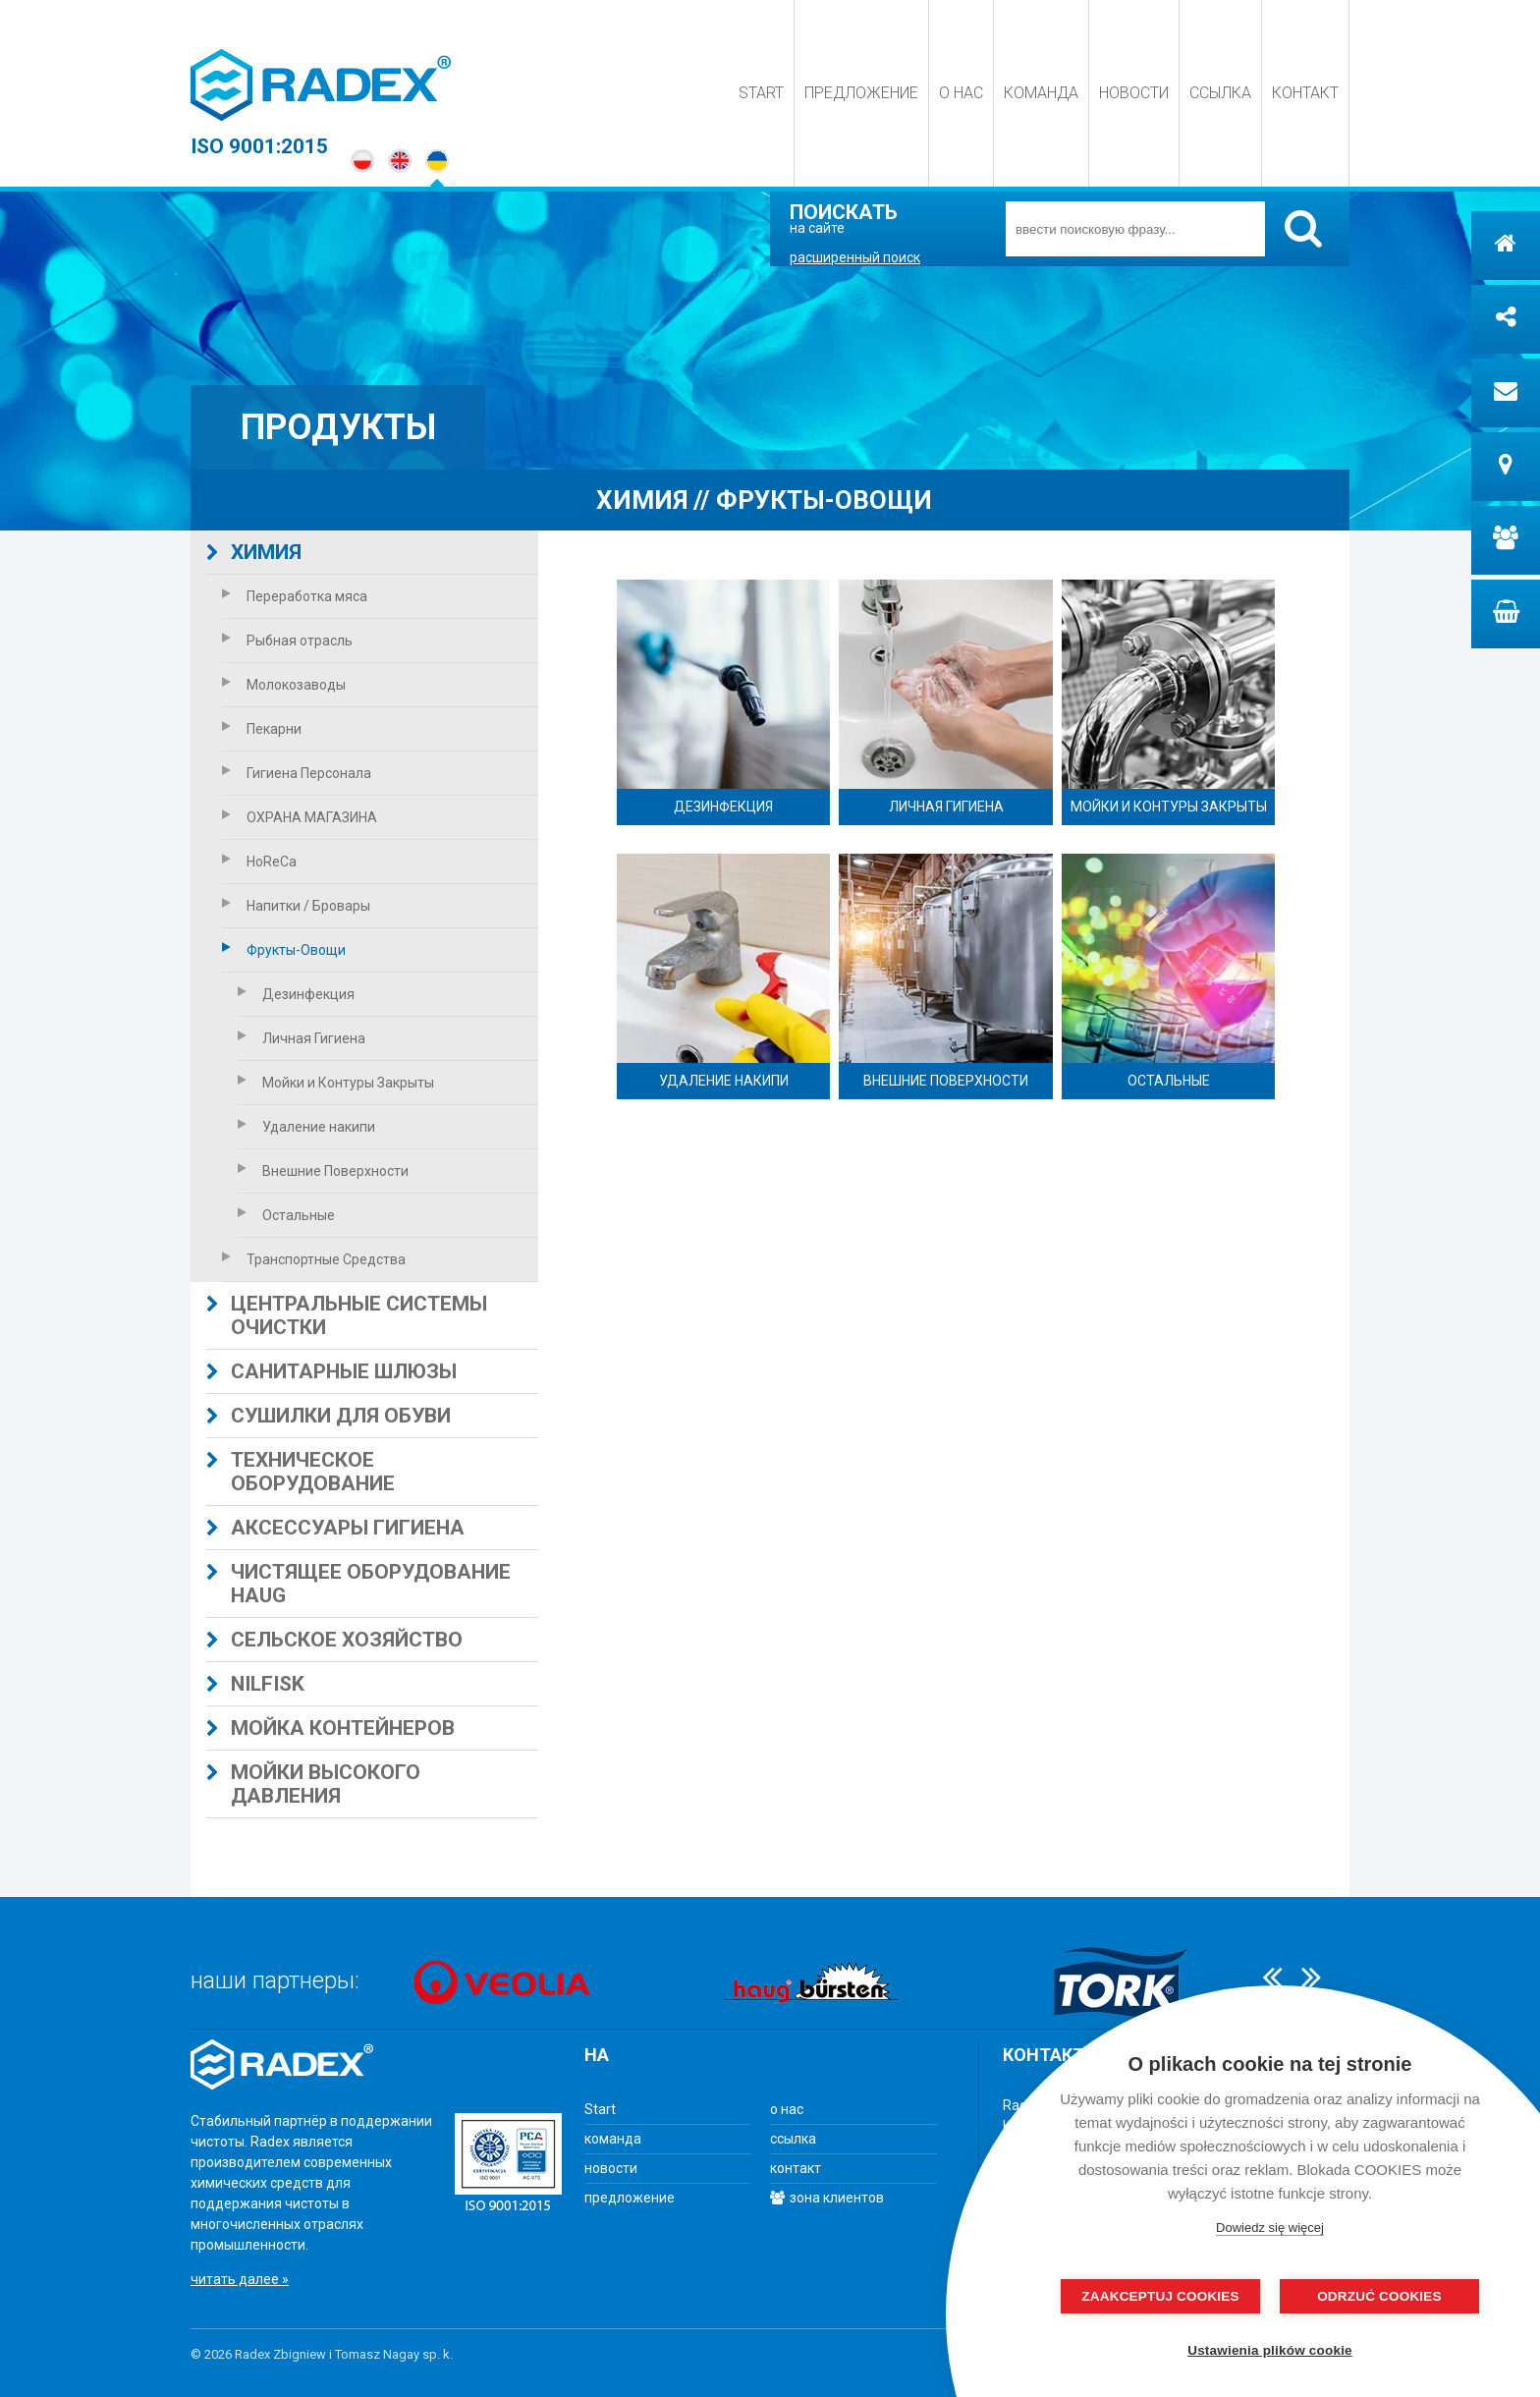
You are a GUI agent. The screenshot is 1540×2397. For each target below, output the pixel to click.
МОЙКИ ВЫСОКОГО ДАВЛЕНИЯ (313, 1784)
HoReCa (259, 861)
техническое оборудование (300, 1471)
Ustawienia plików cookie (1273, 2350)
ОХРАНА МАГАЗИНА (299, 817)
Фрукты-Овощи (284, 950)
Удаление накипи (306, 1127)
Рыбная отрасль (287, 640)
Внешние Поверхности (323, 1171)
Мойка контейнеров (330, 1728)
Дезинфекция (296, 994)
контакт (1305, 93)
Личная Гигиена (301, 1038)
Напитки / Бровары (296, 906)
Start (761, 93)
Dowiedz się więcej (1270, 2227)
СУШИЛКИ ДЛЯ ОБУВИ (328, 1415)
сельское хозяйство (334, 1639)
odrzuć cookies (1368, 2296)
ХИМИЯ (254, 552)
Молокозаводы (284, 685)
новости (1134, 93)
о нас (961, 93)
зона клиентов (827, 2197)
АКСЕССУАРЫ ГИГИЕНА (335, 1527)
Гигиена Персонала (296, 773)
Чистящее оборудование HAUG (358, 1583)
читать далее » (240, 2279)
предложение (861, 93)
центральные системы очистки (346, 1315)
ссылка (1220, 93)
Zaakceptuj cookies (1171, 2296)
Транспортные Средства (314, 1259)
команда (1041, 93)
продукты (338, 427)
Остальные (286, 1215)
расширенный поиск (855, 257)
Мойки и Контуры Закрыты (336, 1082)
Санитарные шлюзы (331, 1371)
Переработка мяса (294, 596)
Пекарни (262, 729)
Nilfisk (255, 1684)
